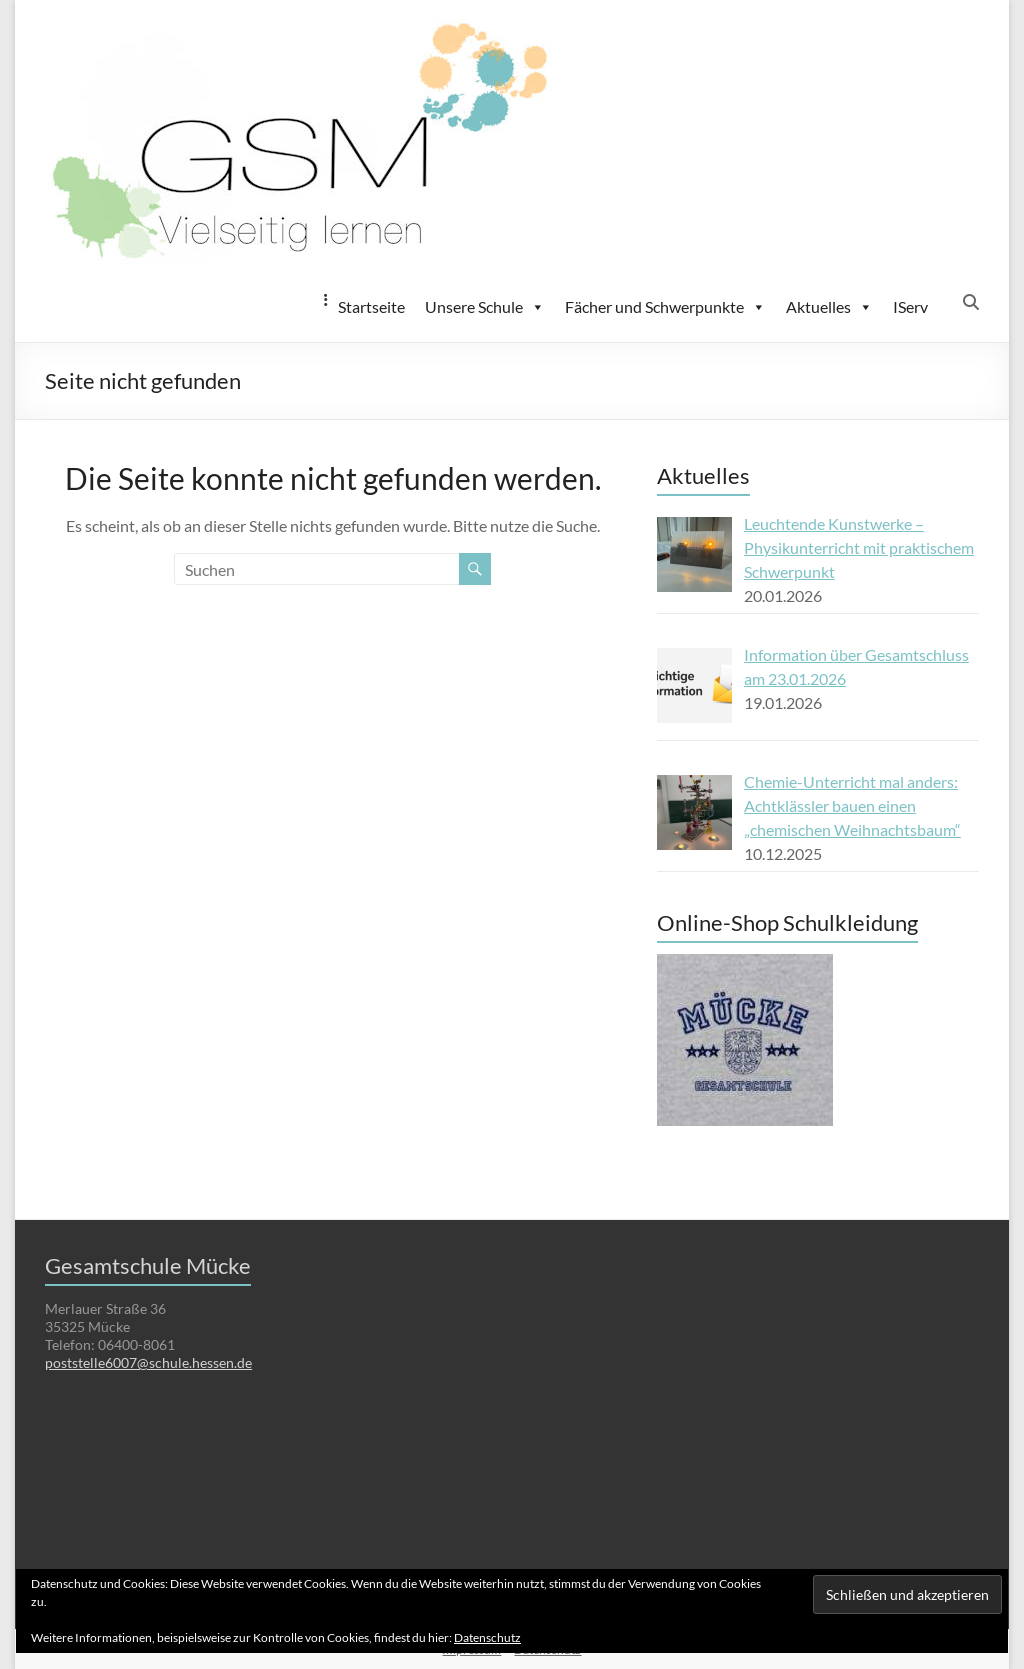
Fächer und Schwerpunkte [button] (665, 307)
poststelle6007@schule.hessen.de (148, 1362)
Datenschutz (487, 1637)
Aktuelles (829, 307)
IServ (910, 306)
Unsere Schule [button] (485, 307)
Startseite (371, 306)
